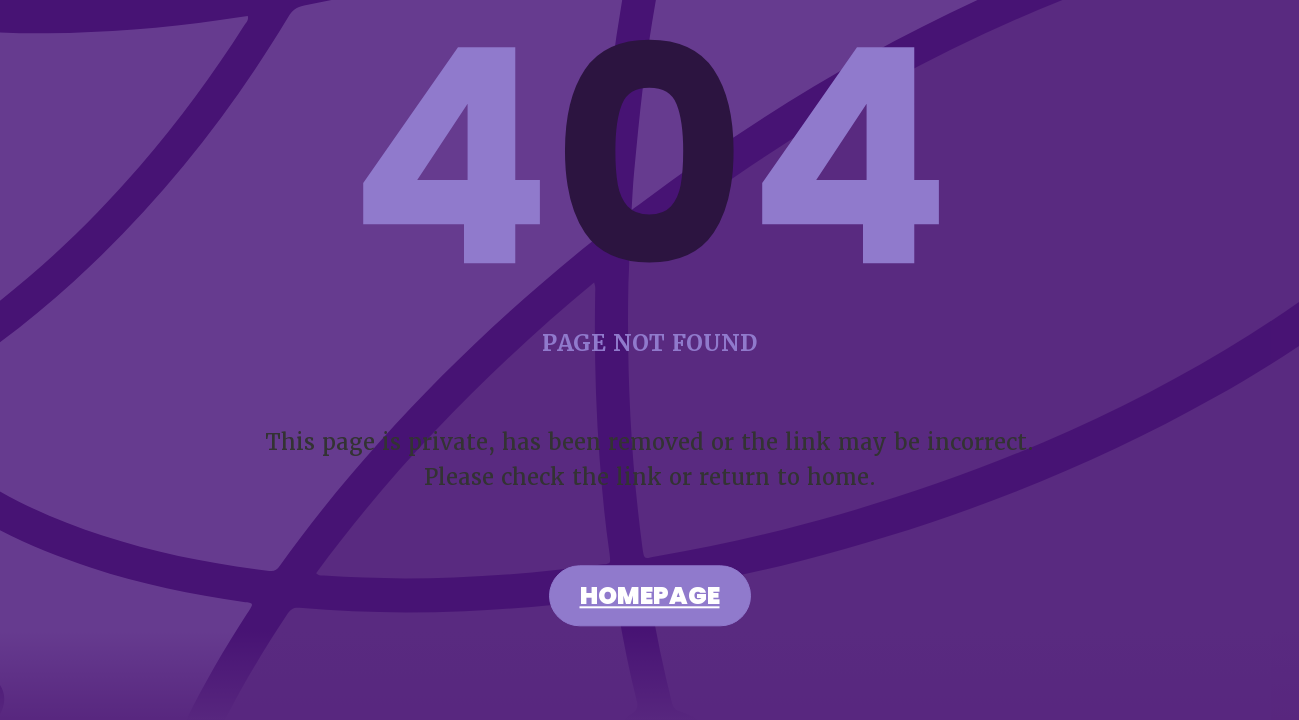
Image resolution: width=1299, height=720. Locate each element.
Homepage (650, 599)
